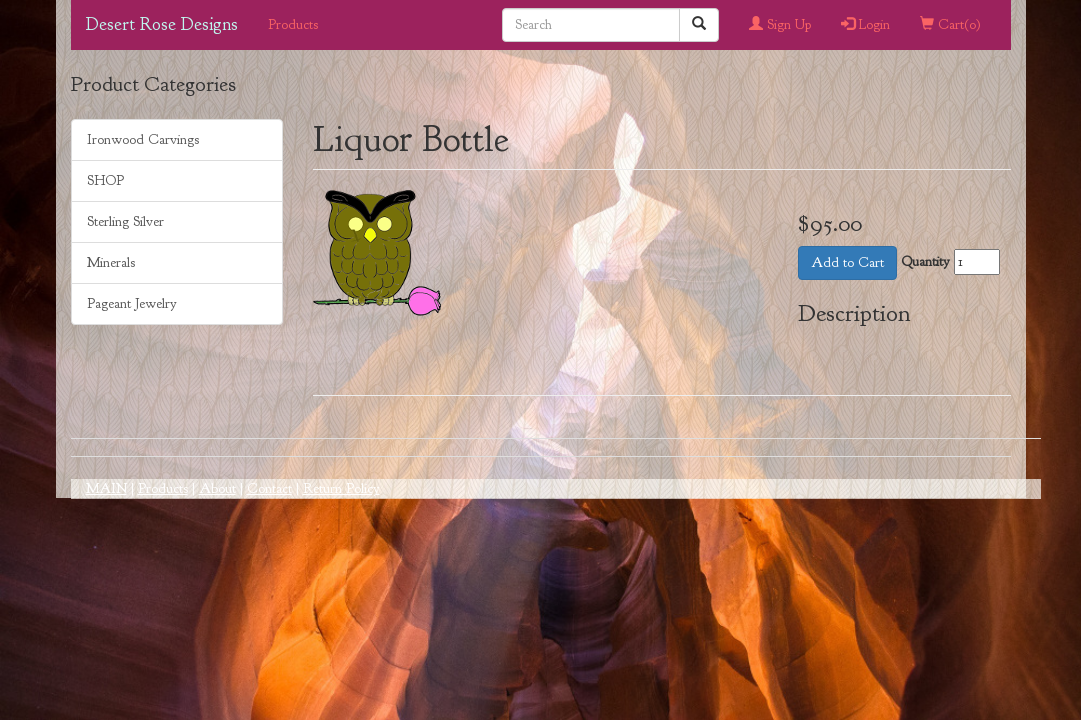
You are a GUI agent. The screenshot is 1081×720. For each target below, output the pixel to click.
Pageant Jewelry (132, 303)
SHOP (105, 180)
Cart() (950, 24)
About (217, 488)
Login (865, 24)
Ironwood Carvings (143, 139)
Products (293, 24)
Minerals (111, 262)
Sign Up (780, 24)
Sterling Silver (125, 221)
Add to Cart (847, 262)
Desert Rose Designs (162, 24)
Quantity (925, 261)
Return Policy (341, 488)
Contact (269, 488)
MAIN (106, 488)
